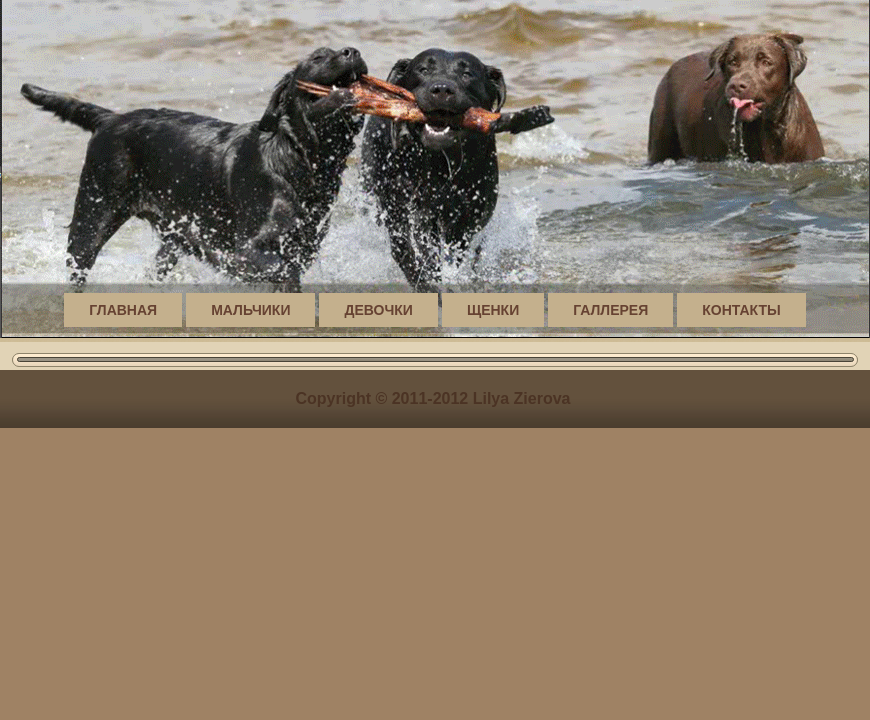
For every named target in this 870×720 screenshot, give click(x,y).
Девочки (378, 310)
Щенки (493, 310)
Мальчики (250, 310)
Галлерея (610, 310)
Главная (123, 310)
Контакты (741, 310)
